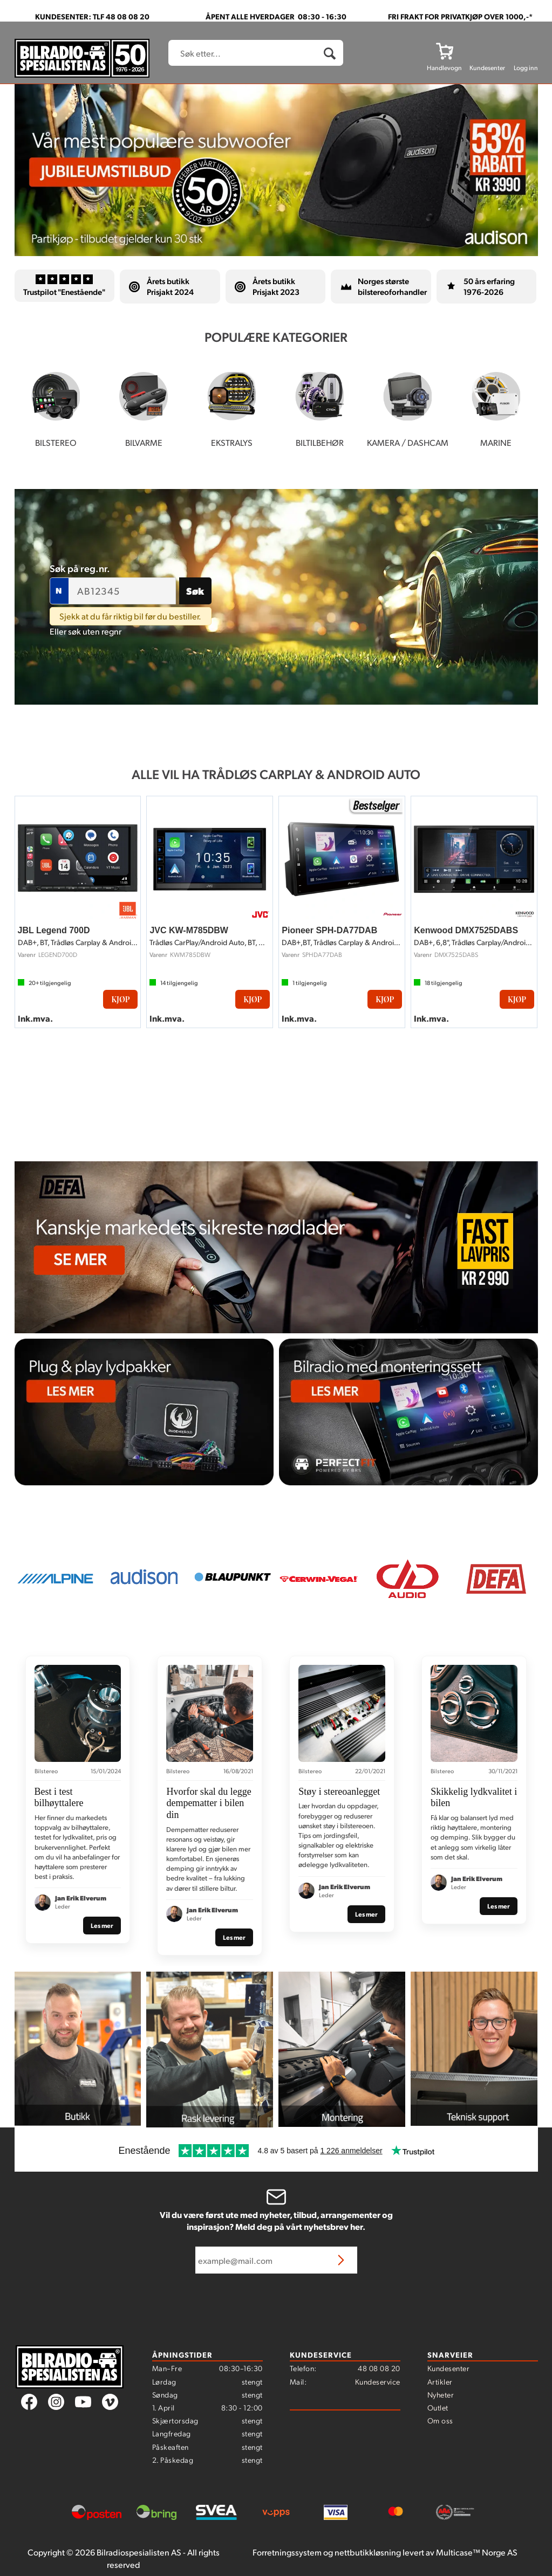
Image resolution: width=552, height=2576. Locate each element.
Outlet (437, 2407)
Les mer (102, 1925)
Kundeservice (377, 2381)
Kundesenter (448, 2368)
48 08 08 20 (379, 2368)
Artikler (440, 2381)
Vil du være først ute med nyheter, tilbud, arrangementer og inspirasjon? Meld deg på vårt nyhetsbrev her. (276, 2221)
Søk (195, 590)
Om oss (440, 2420)
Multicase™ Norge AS (476, 2552)
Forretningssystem (287, 2552)
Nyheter (440, 2394)
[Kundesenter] (487, 50)
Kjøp (120, 999)
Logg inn (526, 68)
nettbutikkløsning (368, 2552)
